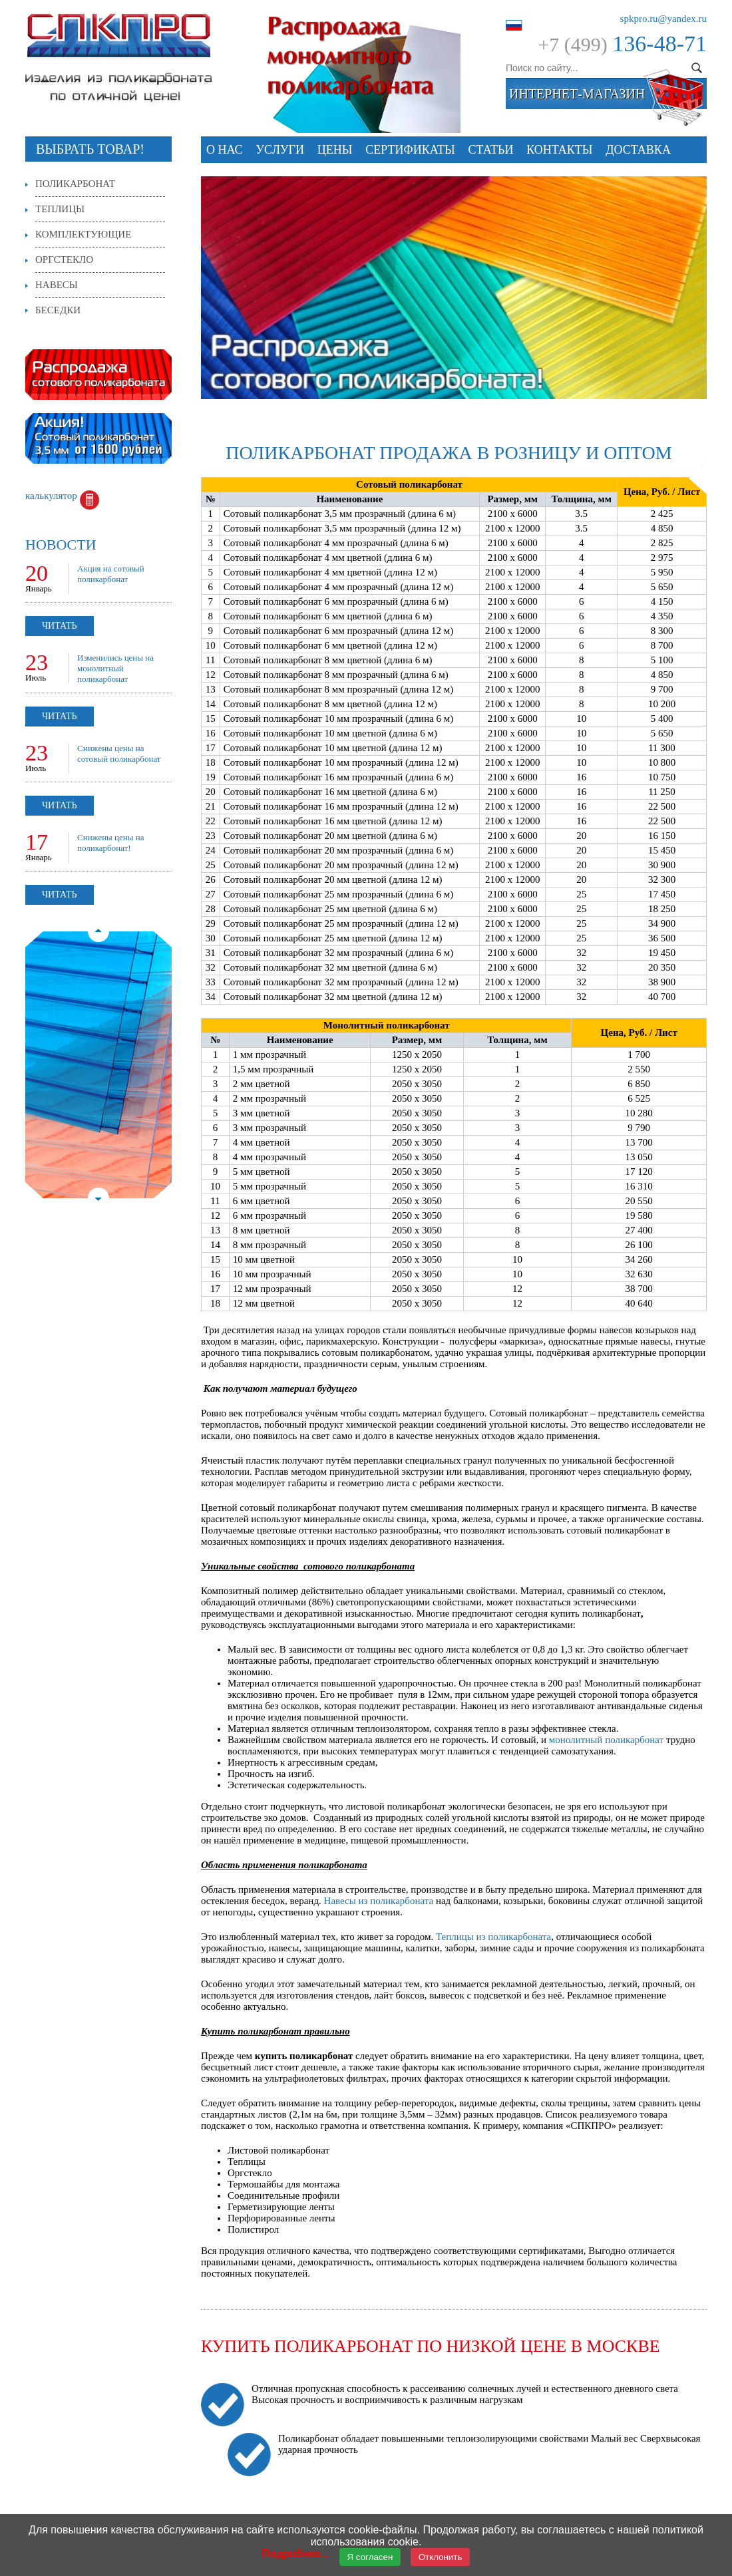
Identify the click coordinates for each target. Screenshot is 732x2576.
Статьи (491, 149)
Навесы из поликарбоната (379, 1900)
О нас (224, 149)
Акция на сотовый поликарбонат (110, 574)
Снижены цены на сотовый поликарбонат (119, 753)
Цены (335, 149)
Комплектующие (83, 234)
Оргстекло (64, 259)
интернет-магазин (577, 93)
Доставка (638, 149)
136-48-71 (659, 43)
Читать (59, 626)
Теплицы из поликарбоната (493, 1936)
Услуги (280, 149)
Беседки (58, 310)
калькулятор (51, 495)
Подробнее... (295, 2553)
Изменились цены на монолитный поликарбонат (115, 668)
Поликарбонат (75, 183)
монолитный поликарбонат (606, 1739)
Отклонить (440, 2557)
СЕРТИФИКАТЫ (410, 149)
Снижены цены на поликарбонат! (110, 842)
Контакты (559, 149)
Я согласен (370, 2557)
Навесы (56, 284)
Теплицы (60, 209)
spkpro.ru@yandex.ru (663, 18)
